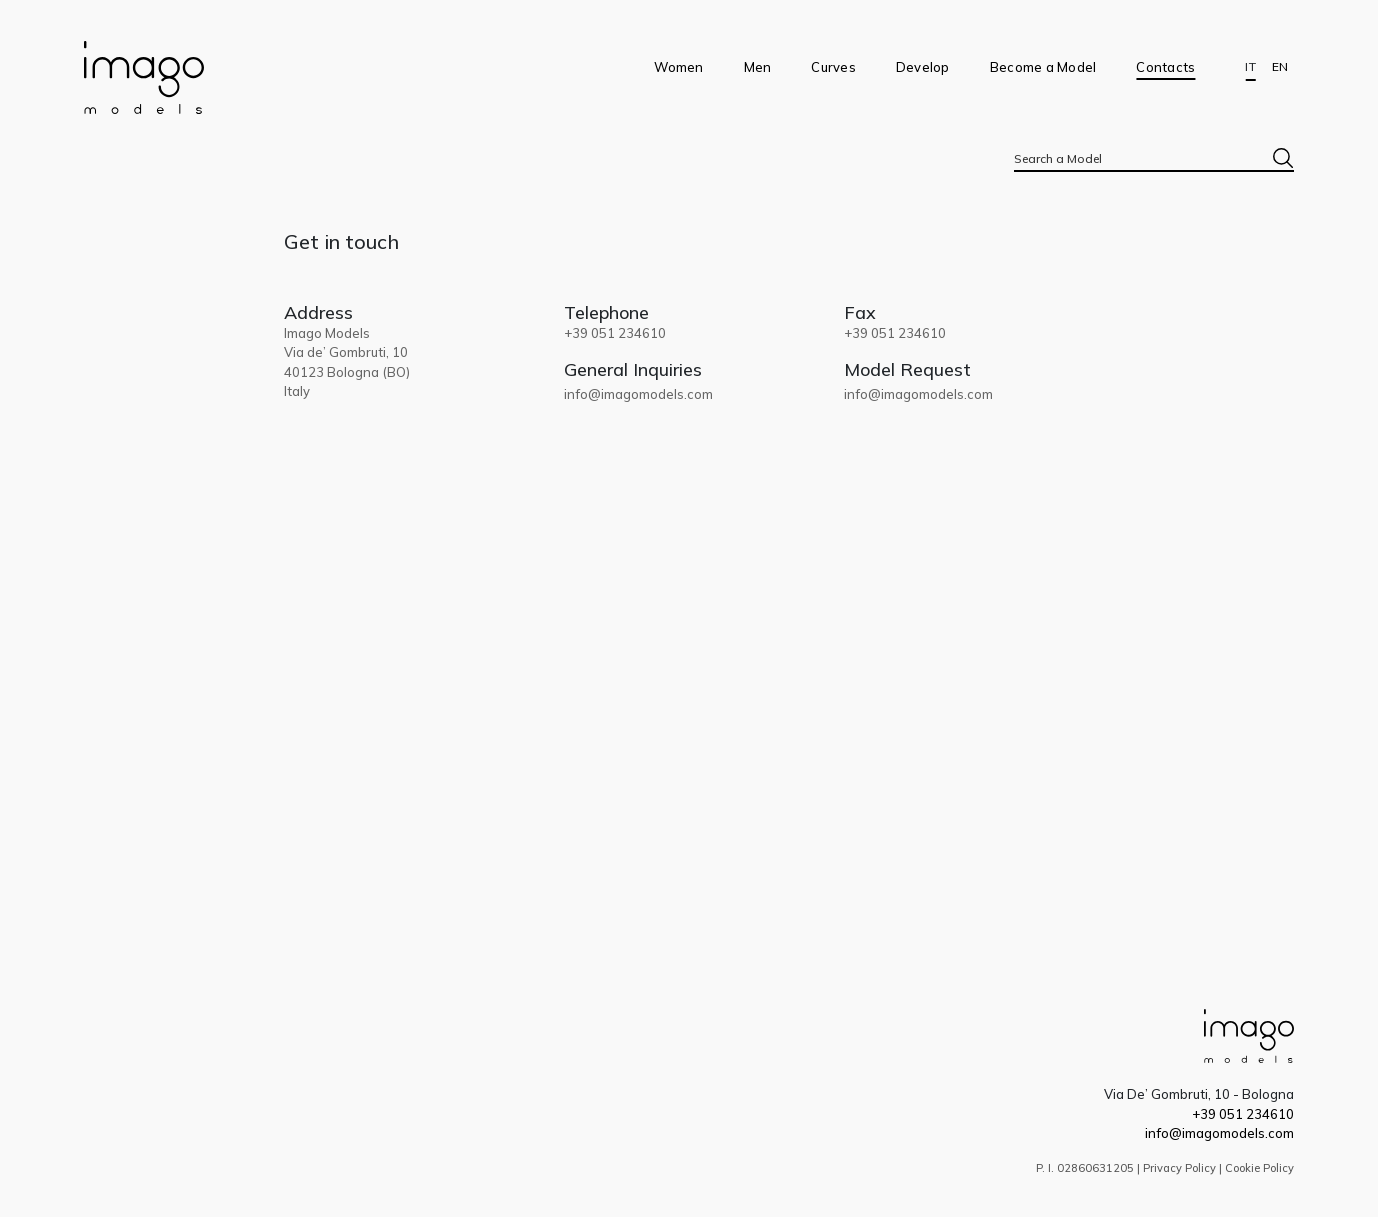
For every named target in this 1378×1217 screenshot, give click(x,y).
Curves (833, 67)
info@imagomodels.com (638, 394)
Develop (923, 67)
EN (1280, 67)
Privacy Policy (1179, 1168)
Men (758, 67)
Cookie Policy (1259, 1168)
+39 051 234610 (1243, 1114)
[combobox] (1154, 158)
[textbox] (1154, 158)
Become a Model (1043, 67)
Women (678, 67)
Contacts (1165, 67)
